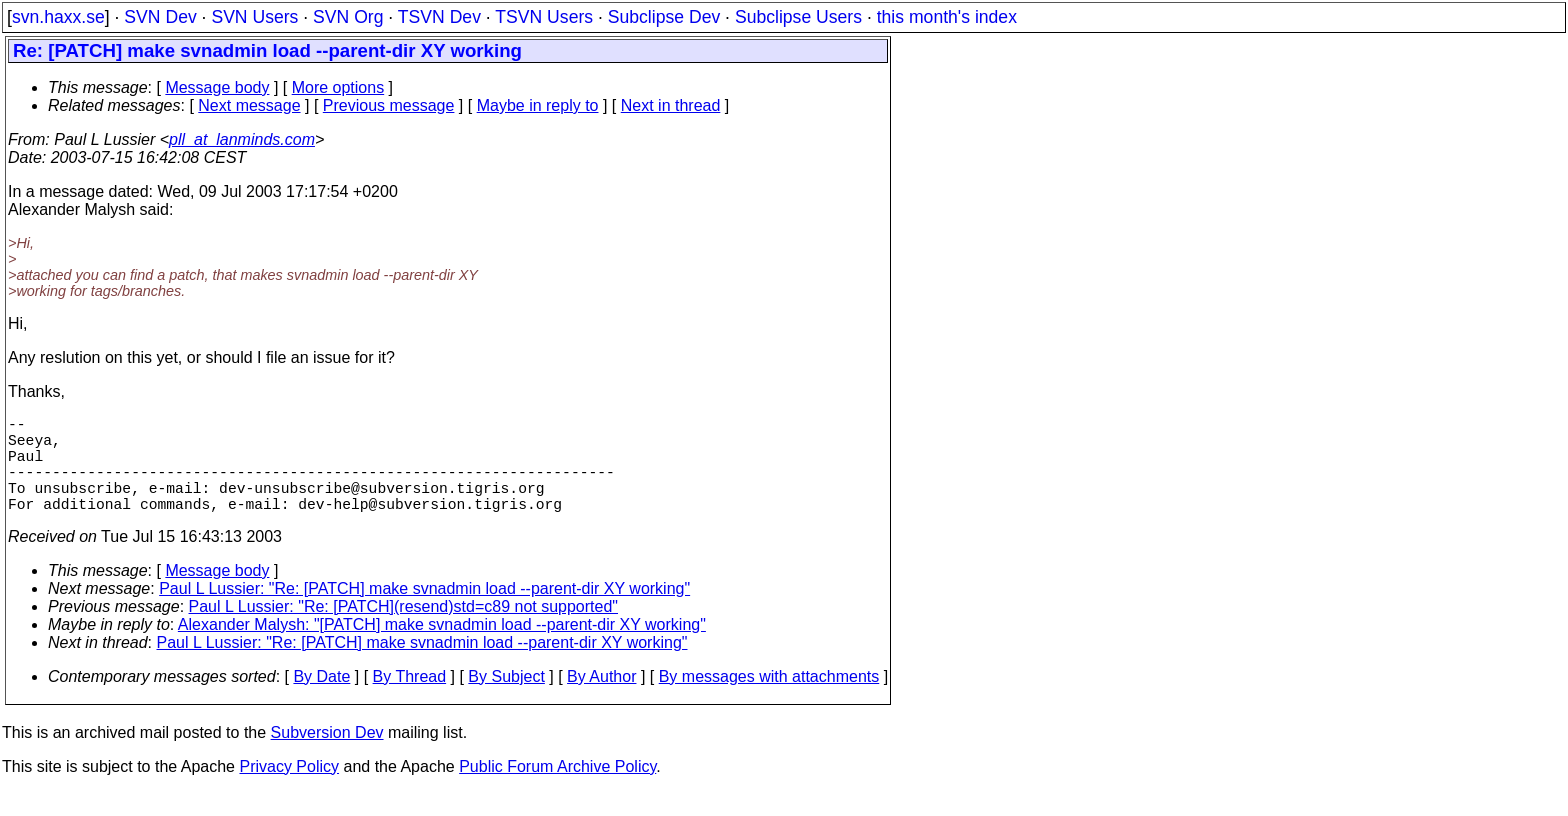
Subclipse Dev (664, 17)
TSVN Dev (439, 17)
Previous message (389, 105)
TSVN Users (544, 17)
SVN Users (254, 17)
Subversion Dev (327, 756)
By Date (321, 700)
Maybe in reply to (538, 105)
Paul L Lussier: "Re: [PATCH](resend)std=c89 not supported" (404, 630)
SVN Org (348, 17)
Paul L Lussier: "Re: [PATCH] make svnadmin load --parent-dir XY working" (424, 612)
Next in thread (671, 105)
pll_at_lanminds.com (242, 139)
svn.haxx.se (58, 17)
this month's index (947, 17)
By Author (601, 700)
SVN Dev (160, 17)
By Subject (506, 700)
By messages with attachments (769, 700)
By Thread (410, 700)
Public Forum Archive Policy (557, 790)
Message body (217, 87)
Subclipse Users (798, 17)
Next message (249, 105)
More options (338, 87)
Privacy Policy (289, 790)
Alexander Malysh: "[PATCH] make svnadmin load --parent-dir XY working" (442, 648)
